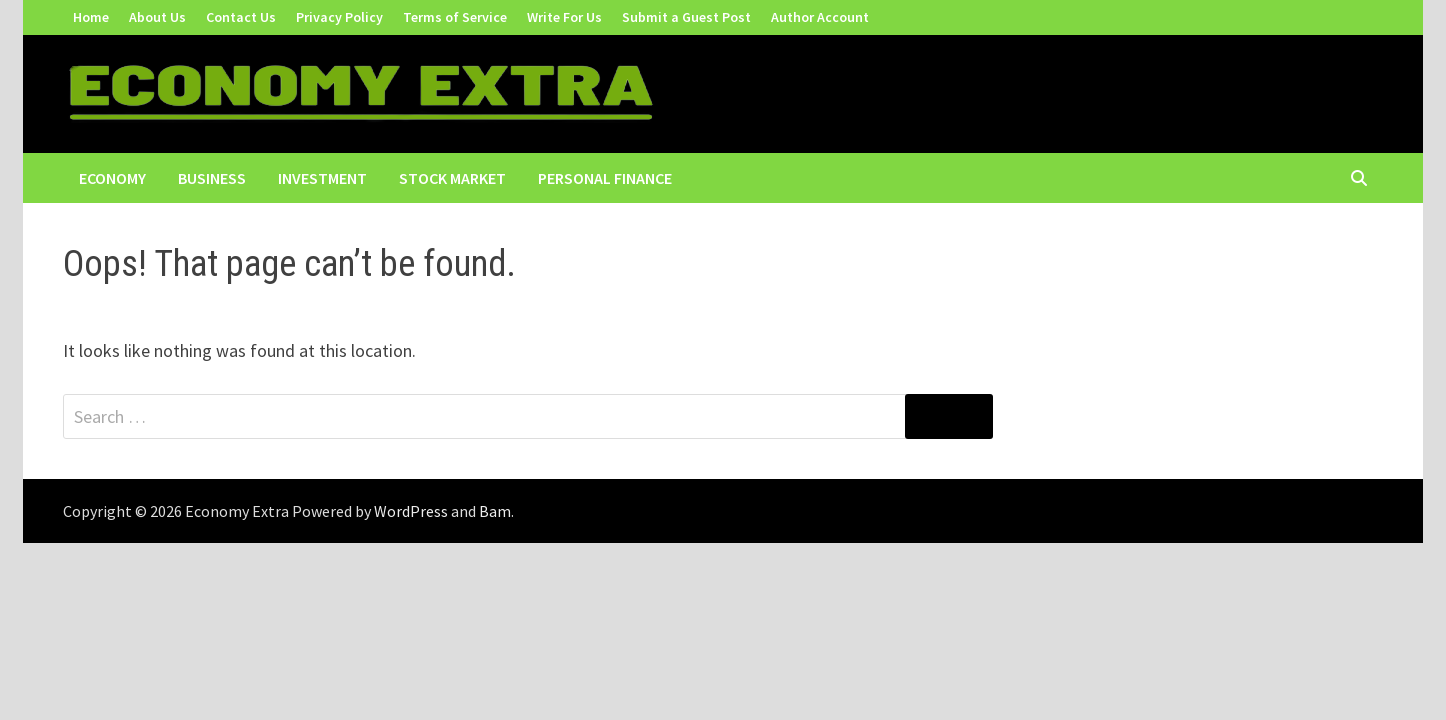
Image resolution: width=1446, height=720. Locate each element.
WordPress (411, 511)
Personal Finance (605, 178)
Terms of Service (455, 17)
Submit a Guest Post (686, 17)
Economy (112, 178)
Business (212, 178)
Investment (322, 178)
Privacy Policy (339, 17)
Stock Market (452, 178)
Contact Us (241, 17)
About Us (157, 17)
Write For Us (564, 17)
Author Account (820, 17)
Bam (495, 511)
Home (91, 17)
